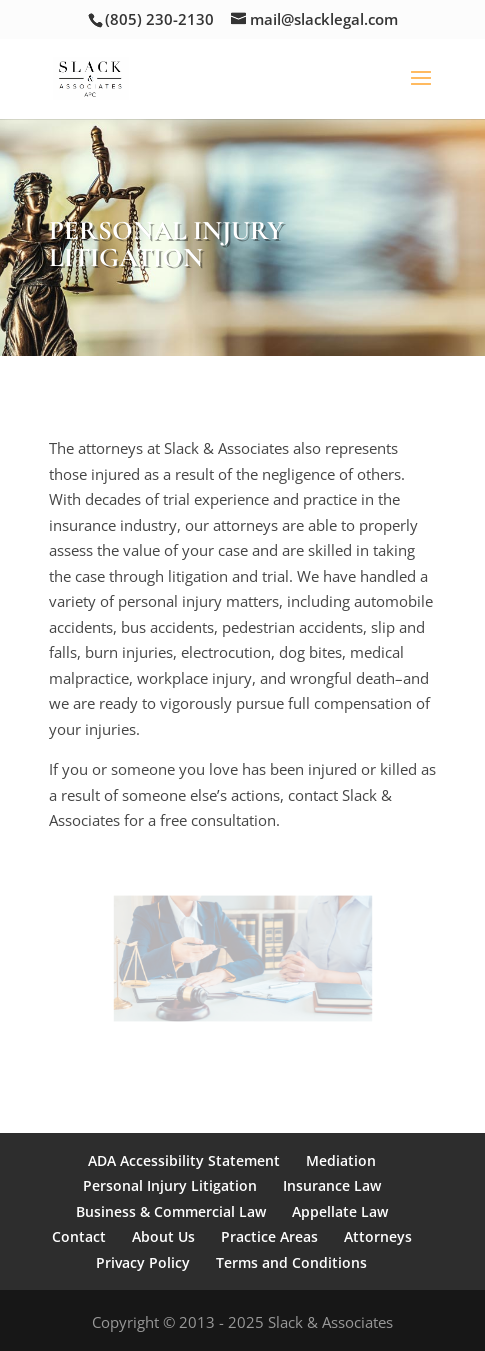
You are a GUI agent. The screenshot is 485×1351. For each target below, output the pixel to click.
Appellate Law (340, 1211)
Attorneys (378, 1236)
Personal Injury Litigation (170, 1185)
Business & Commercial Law (171, 1211)
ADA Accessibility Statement (184, 1160)
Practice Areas (269, 1236)
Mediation (341, 1160)
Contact (79, 1236)
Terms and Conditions (291, 1262)
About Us (163, 1236)
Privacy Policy (143, 1262)
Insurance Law (332, 1185)
